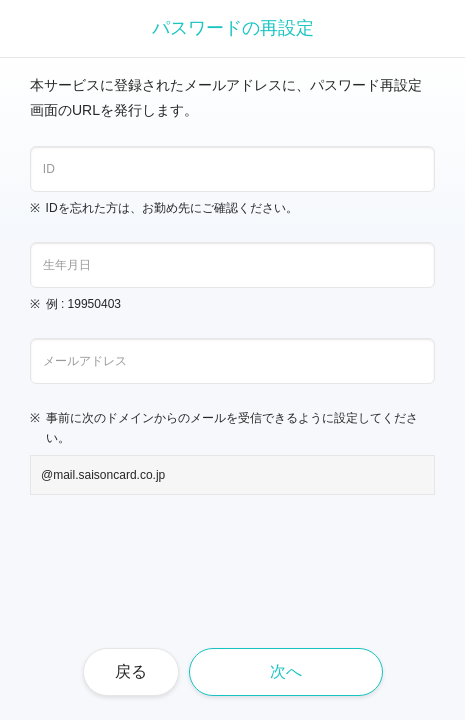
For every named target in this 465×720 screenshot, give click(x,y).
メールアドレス (85, 361)
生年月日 (67, 265)
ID (49, 169)
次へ (286, 671)
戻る (131, 671)
